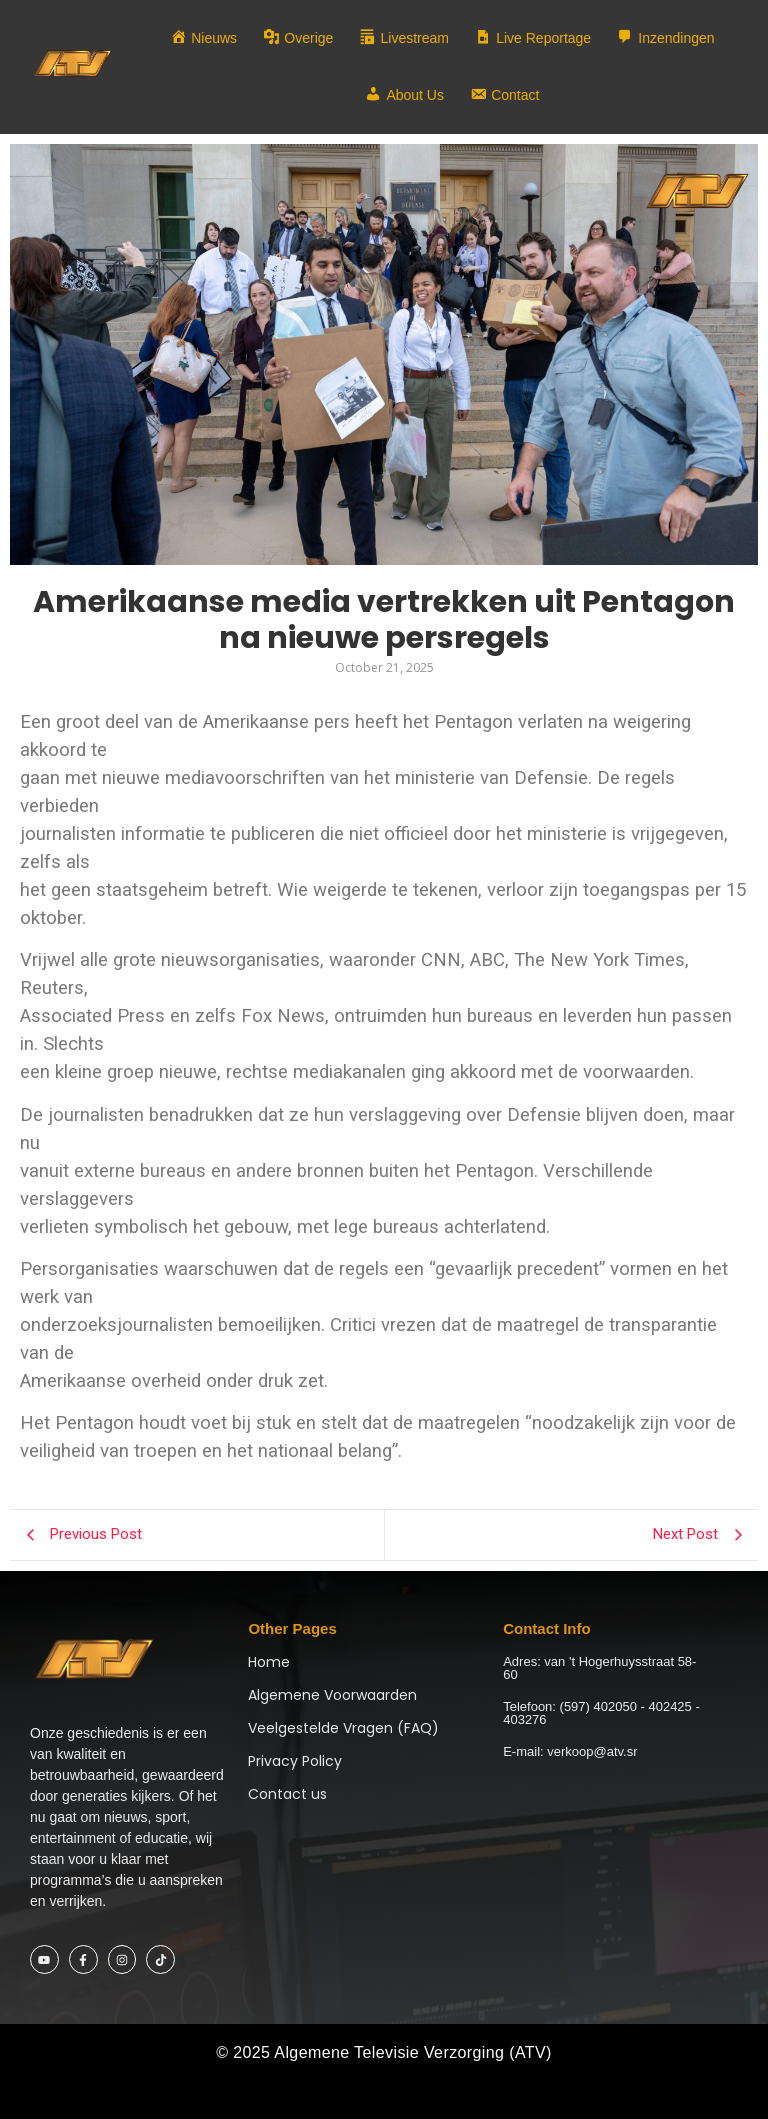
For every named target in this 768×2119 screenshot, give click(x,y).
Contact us (287, 1794)
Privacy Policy (295, 1761)
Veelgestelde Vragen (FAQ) (343, 1728)
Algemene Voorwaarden (332, 1695)
